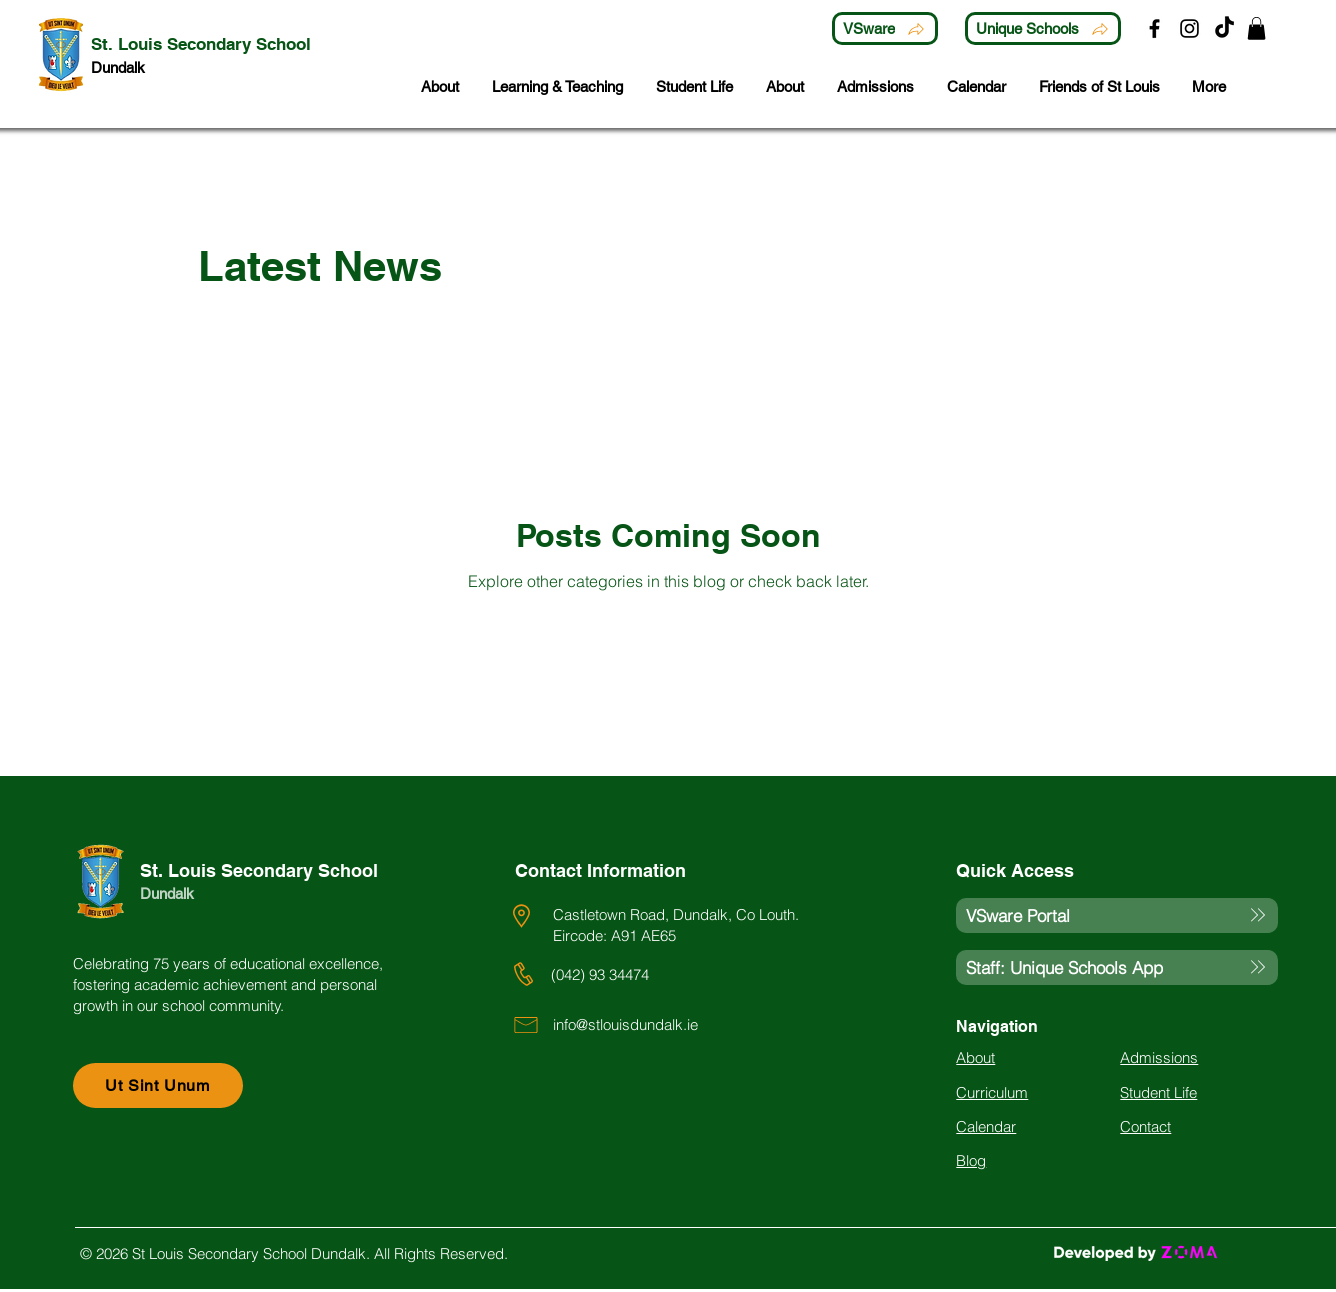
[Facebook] (1154, 28)
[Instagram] (1189, 28)
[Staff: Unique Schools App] (1117, 967)
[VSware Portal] (1117, 915)
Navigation (997, 1026)
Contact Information (600, 870)
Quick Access (1015, 870)
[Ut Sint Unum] (158, 1085)
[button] (1256, 28)
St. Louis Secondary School (259, 870)
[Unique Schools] (1043, 28)
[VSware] (885, 28)
